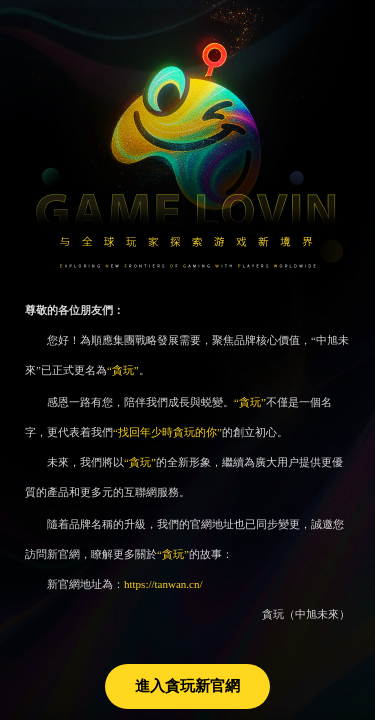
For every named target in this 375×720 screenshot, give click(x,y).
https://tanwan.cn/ (163, 584)
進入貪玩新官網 (187, 686)
